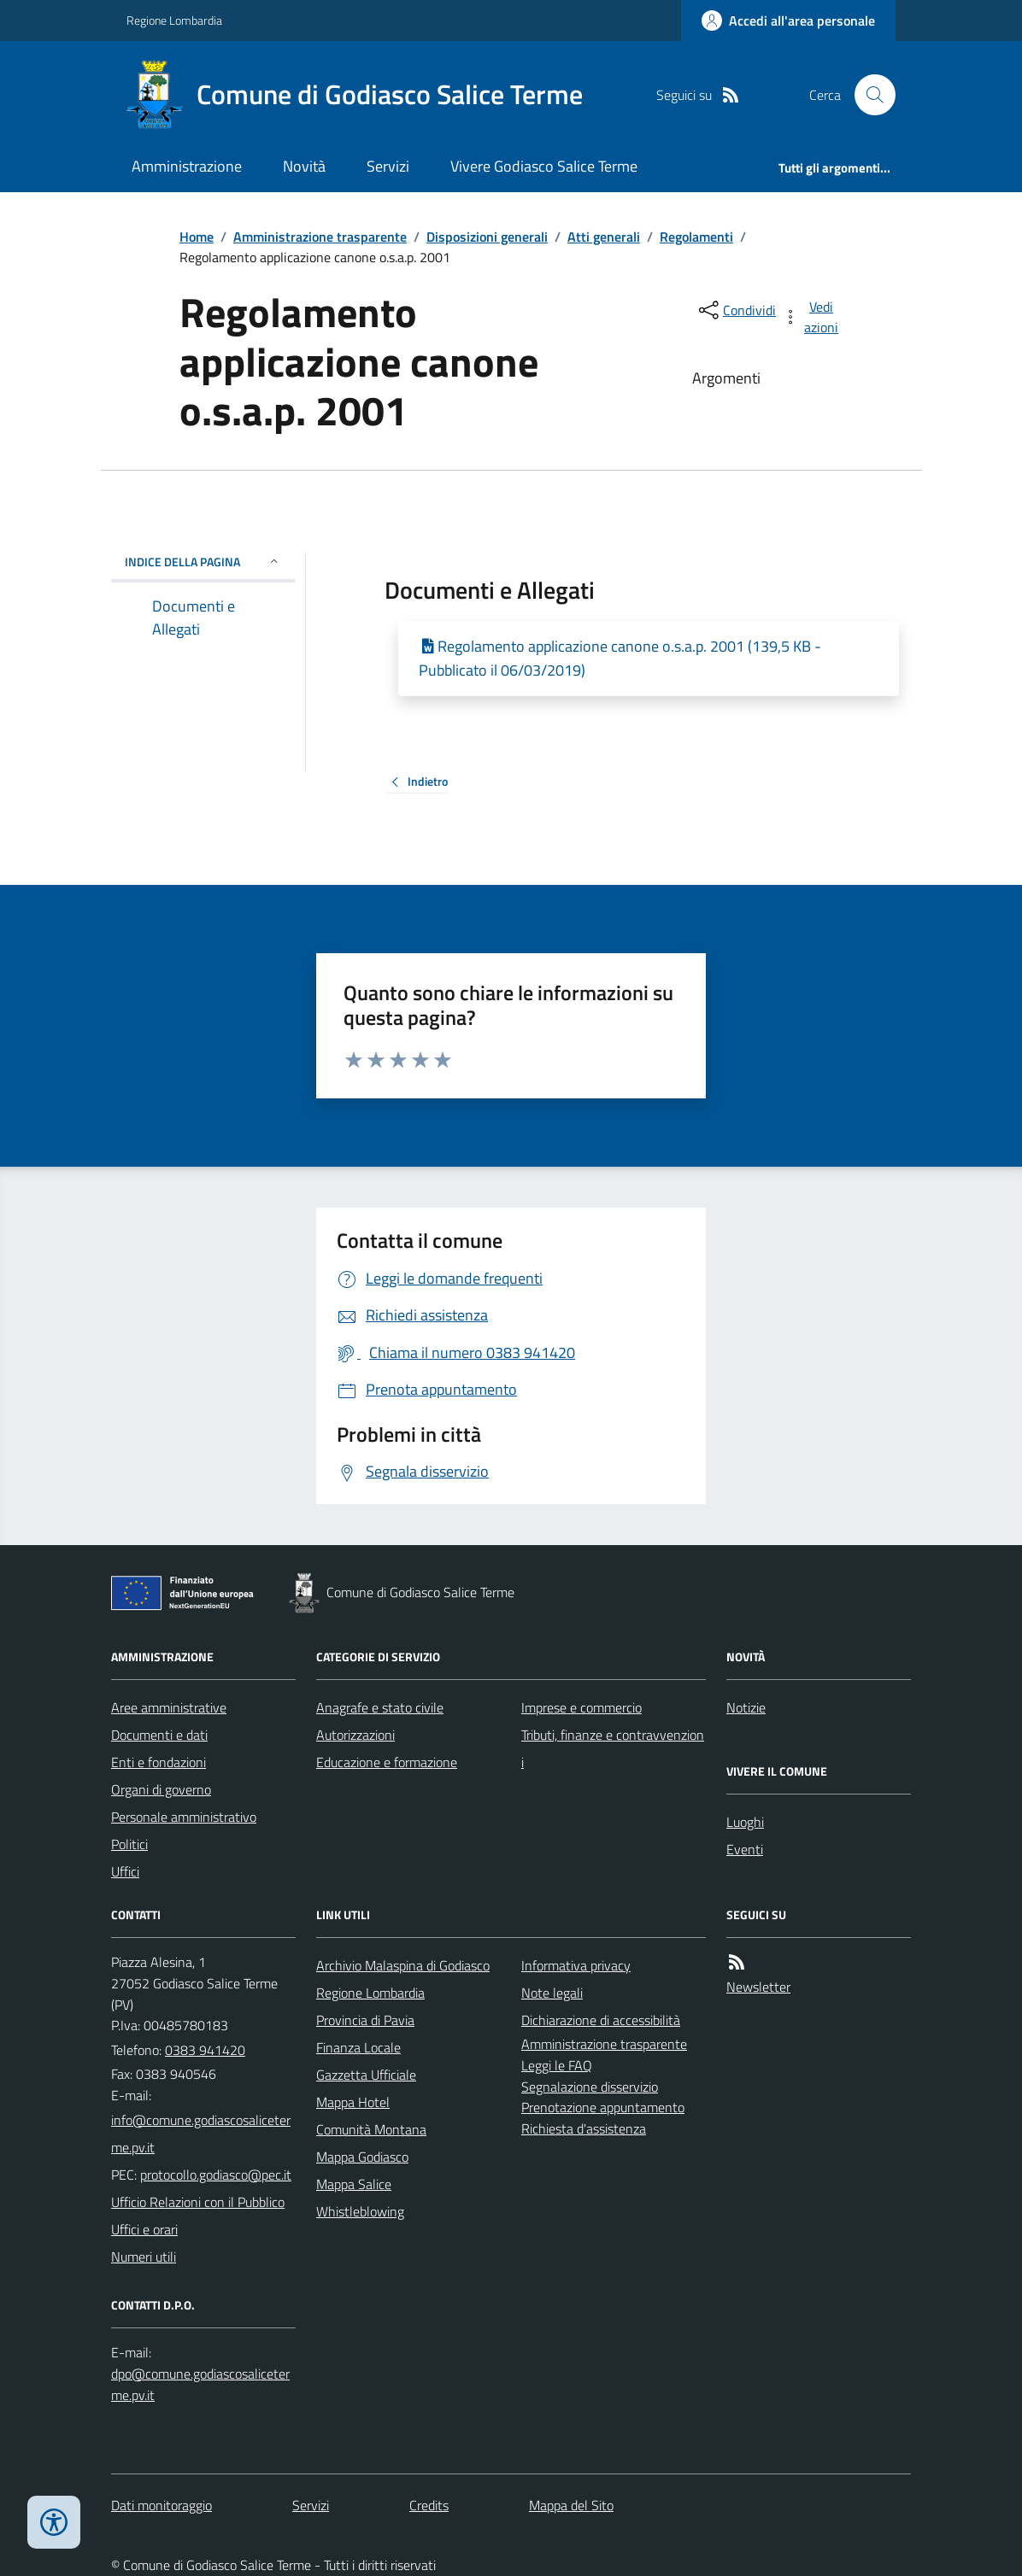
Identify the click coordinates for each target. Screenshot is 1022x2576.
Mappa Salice (353, 2184)
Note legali (552, 1992)
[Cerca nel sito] (868, 94)
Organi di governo (161, 1789)
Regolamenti (696, 236)
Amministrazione (187, 166)
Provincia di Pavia (365, 2020)
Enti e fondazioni (158, 1762)
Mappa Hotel (353, 2102)
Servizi (388, 166)
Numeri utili (143, 2256)
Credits (429, 2505)
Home (196, 236)
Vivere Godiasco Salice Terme (543, 166)
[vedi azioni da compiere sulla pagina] (812, 316)
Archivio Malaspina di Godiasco (403, 1965)
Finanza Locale (358, 2047)
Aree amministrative (168, 1707)
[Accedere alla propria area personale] (788, 20)
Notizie (746, 1707)
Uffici (125, 1871)
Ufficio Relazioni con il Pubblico (198, 2202)
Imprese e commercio (581, 1707)
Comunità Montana (371, 2129)
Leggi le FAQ (556, 2065)
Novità (304, 166)
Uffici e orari (144, 2229)
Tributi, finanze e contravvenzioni (612, 1748)
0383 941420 (205, 2050)
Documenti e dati (159, 1734)
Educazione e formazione (386, 1762)
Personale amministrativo (183, 1816)
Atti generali (603, 236)
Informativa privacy (576, 1965)
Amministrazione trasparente (320, 236)
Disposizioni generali (487, 236)
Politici (129, 1844)
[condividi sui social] (735, 310)
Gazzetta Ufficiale (366, 2074)
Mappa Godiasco (362, 2156)
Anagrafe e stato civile (379, 1707)
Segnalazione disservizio (589, 2086)
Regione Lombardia (174, 20)
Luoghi (745, 1822)
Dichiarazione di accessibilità (600, 2020)
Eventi (744, 1849)
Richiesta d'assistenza (583, 2128)
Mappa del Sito (571, 2505)
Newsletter (758, 1986)
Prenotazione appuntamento (602, 2107)
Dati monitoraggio (161, 2505)
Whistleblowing (360, 2211)
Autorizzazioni (355, 1734)
